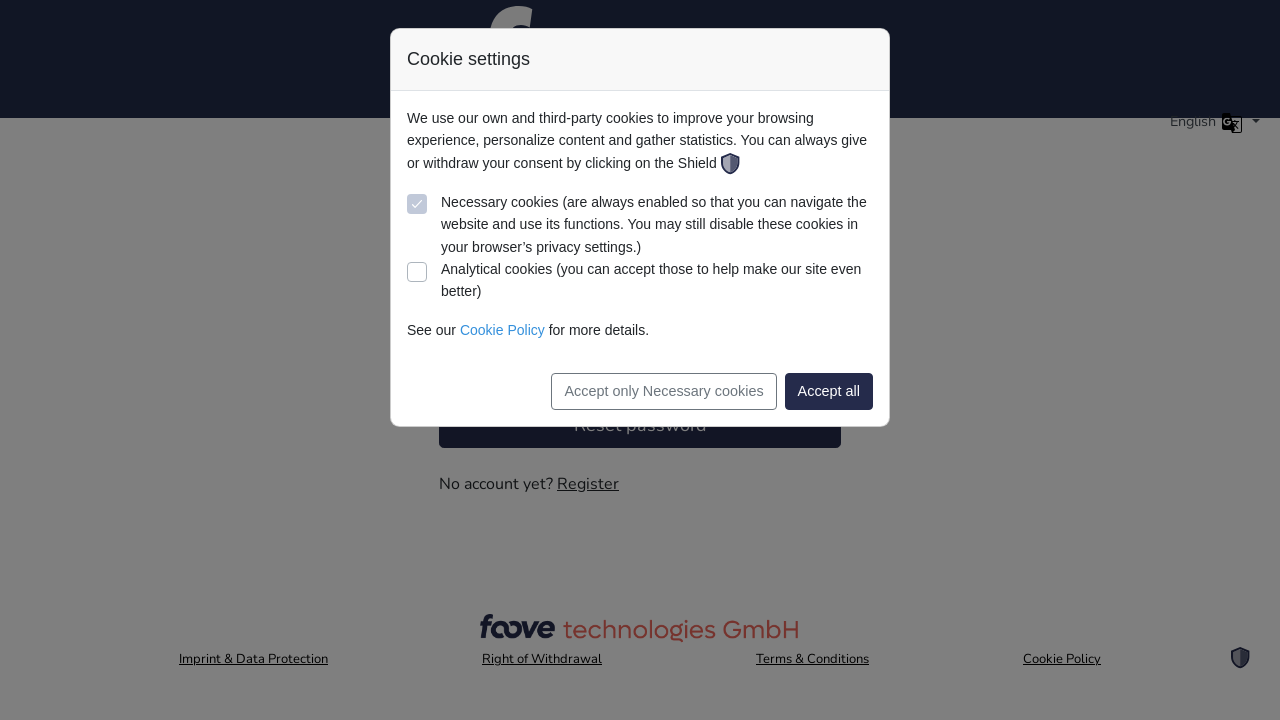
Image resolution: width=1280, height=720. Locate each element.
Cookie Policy (502, 330)
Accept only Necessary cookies (663, 391)
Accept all (829, 391)
